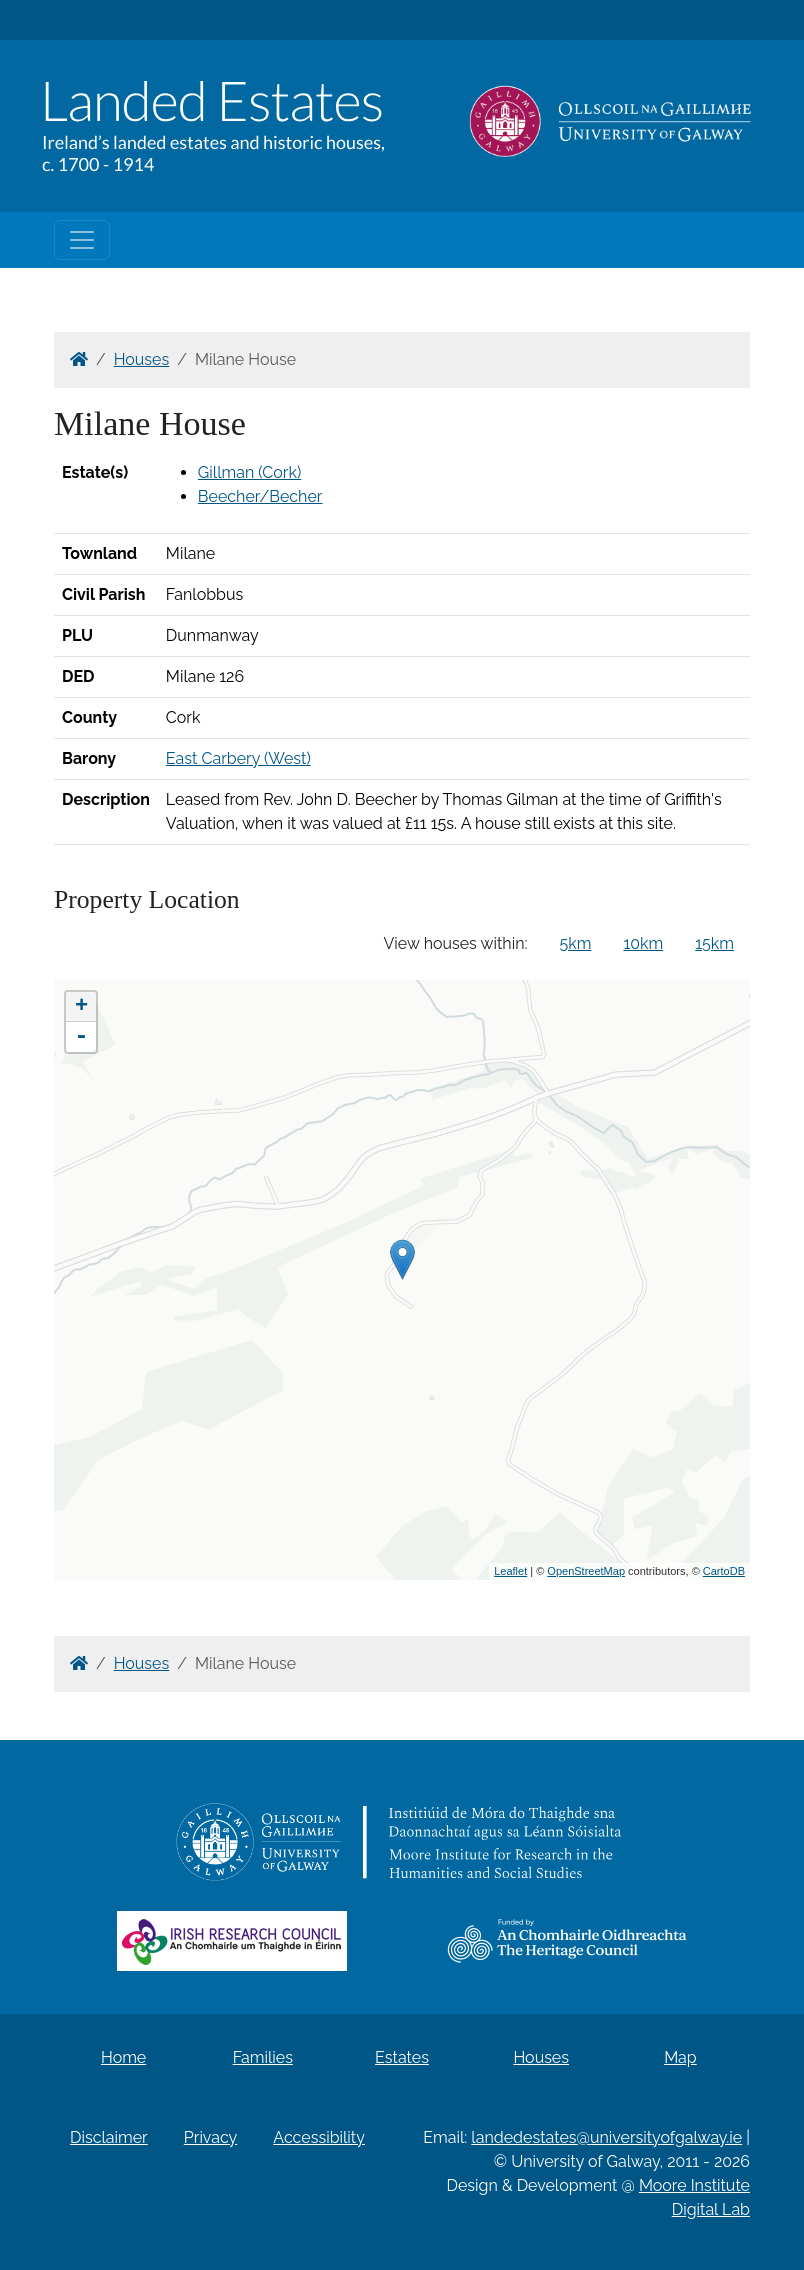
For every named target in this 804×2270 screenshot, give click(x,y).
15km (714, 943)
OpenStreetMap (586, 1571)
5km (576, 943)
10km (643, 943)
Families (263, 2057)
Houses (142, 359)
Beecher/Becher (260, 496)
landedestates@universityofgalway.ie (606, 2137)
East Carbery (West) (238, 758)
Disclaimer (109, 2137)
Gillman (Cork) (249, 472)
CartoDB (724, 1571)
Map (680, 2057)
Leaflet (510, 1571)
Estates (402, 2057)
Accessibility (319, 2137)
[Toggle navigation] (82, 240)
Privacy (210, 2137)
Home (123, 2057)
